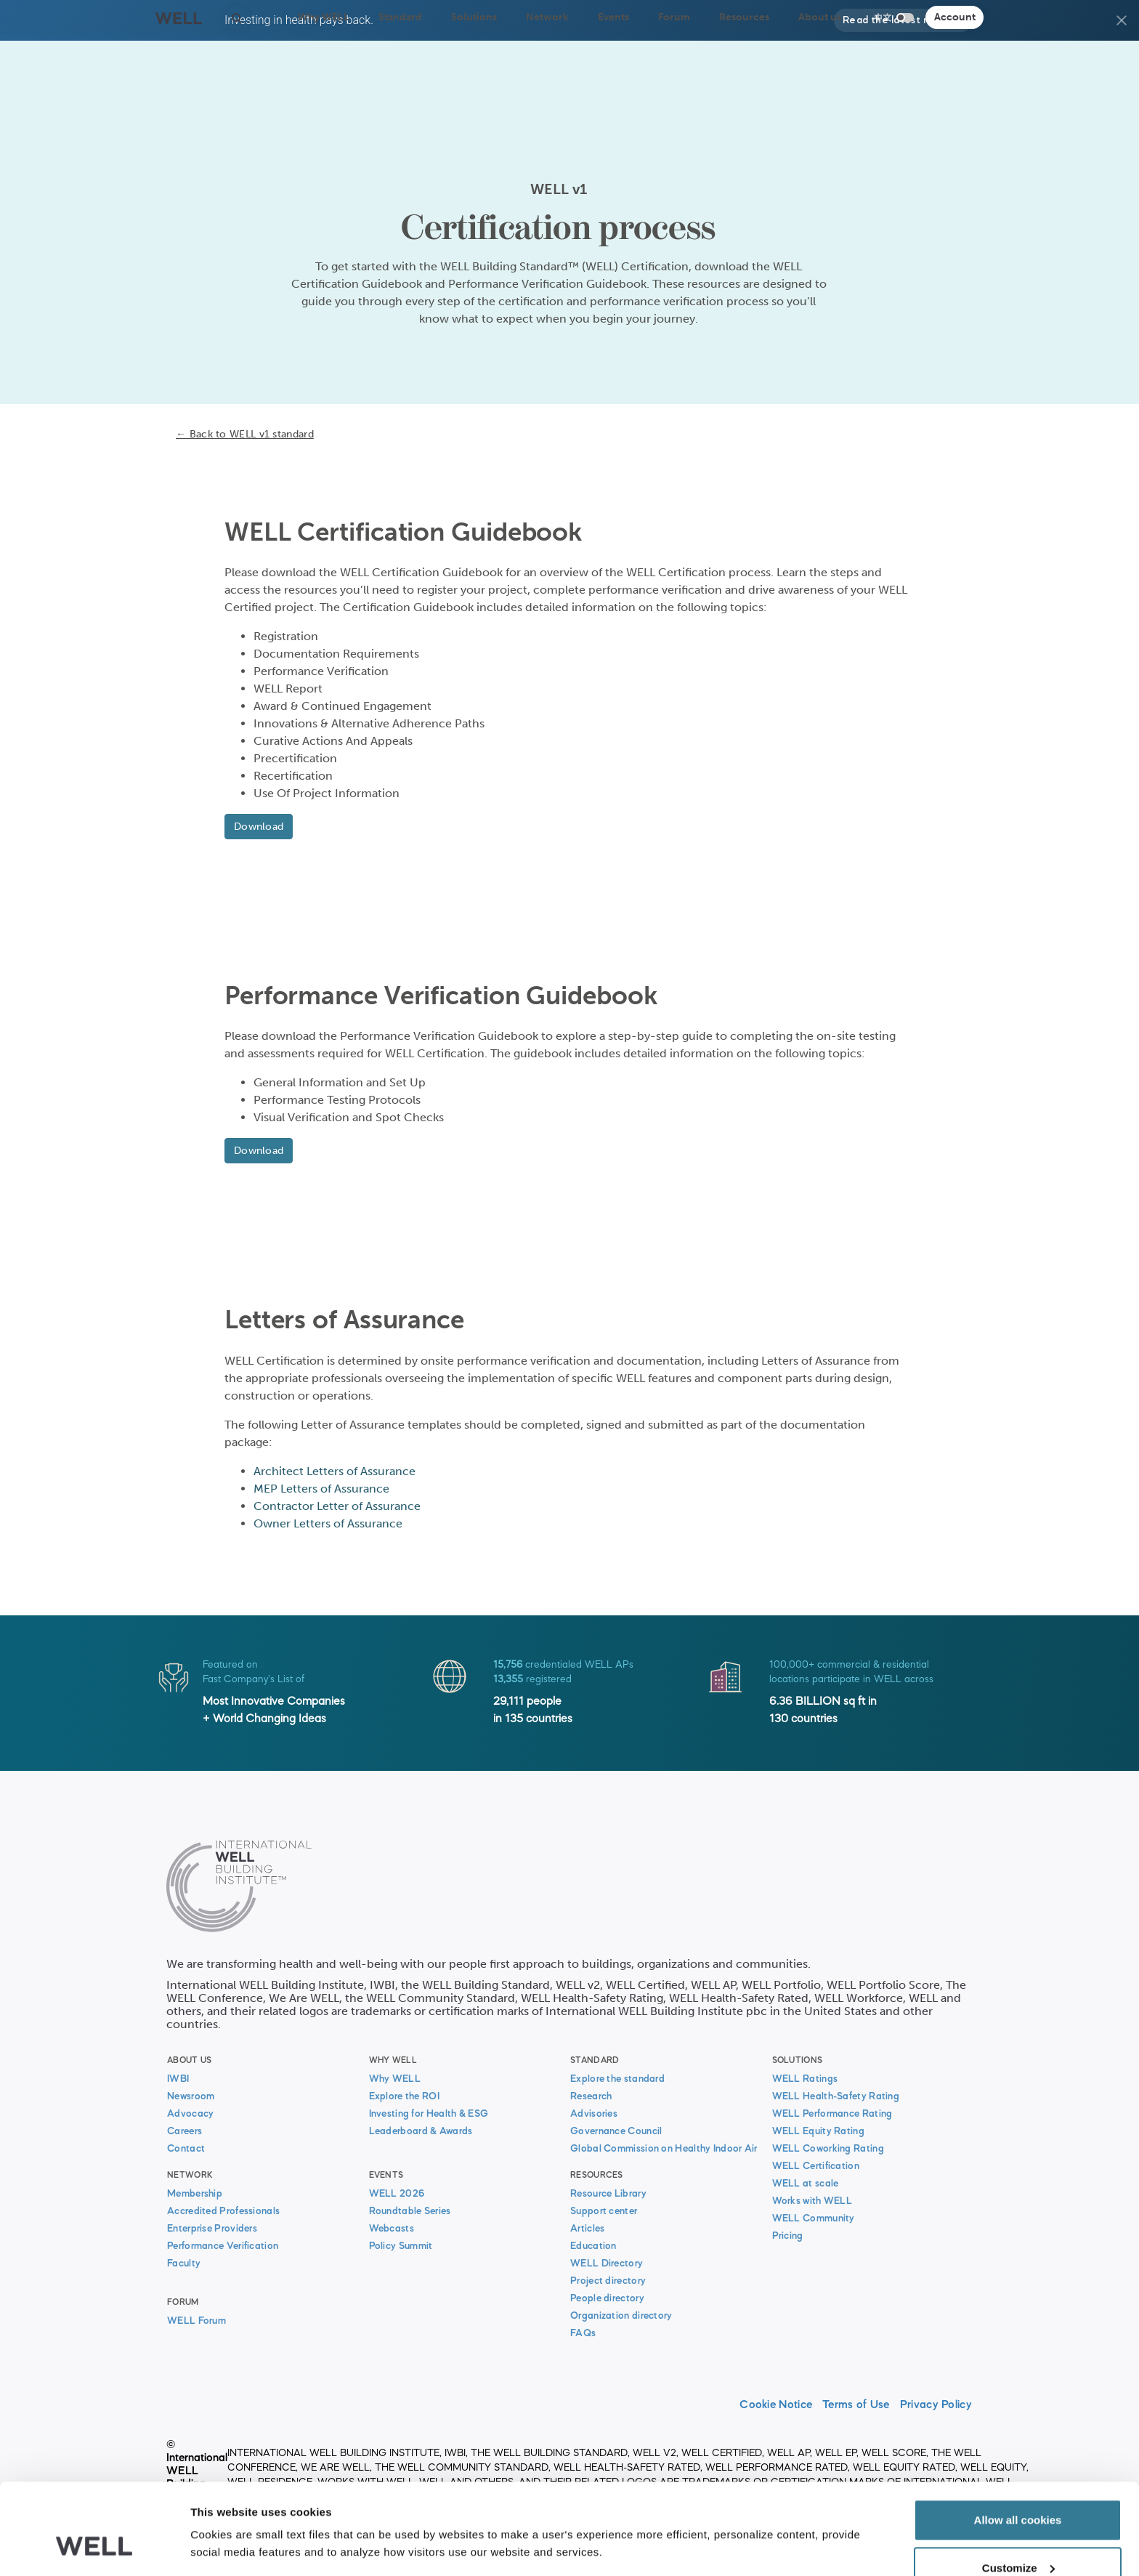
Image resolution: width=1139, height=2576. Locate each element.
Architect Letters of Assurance (335, 1471)
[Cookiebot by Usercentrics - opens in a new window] (94, 2548)
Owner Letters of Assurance (328, 1523)
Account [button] (955, 17)
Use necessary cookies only (1017, 2537)
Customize (1018, 2490)
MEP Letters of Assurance (321, 1488)
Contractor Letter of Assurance (337, 1506)
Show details (224, 2514)
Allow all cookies (1018, 2442)
